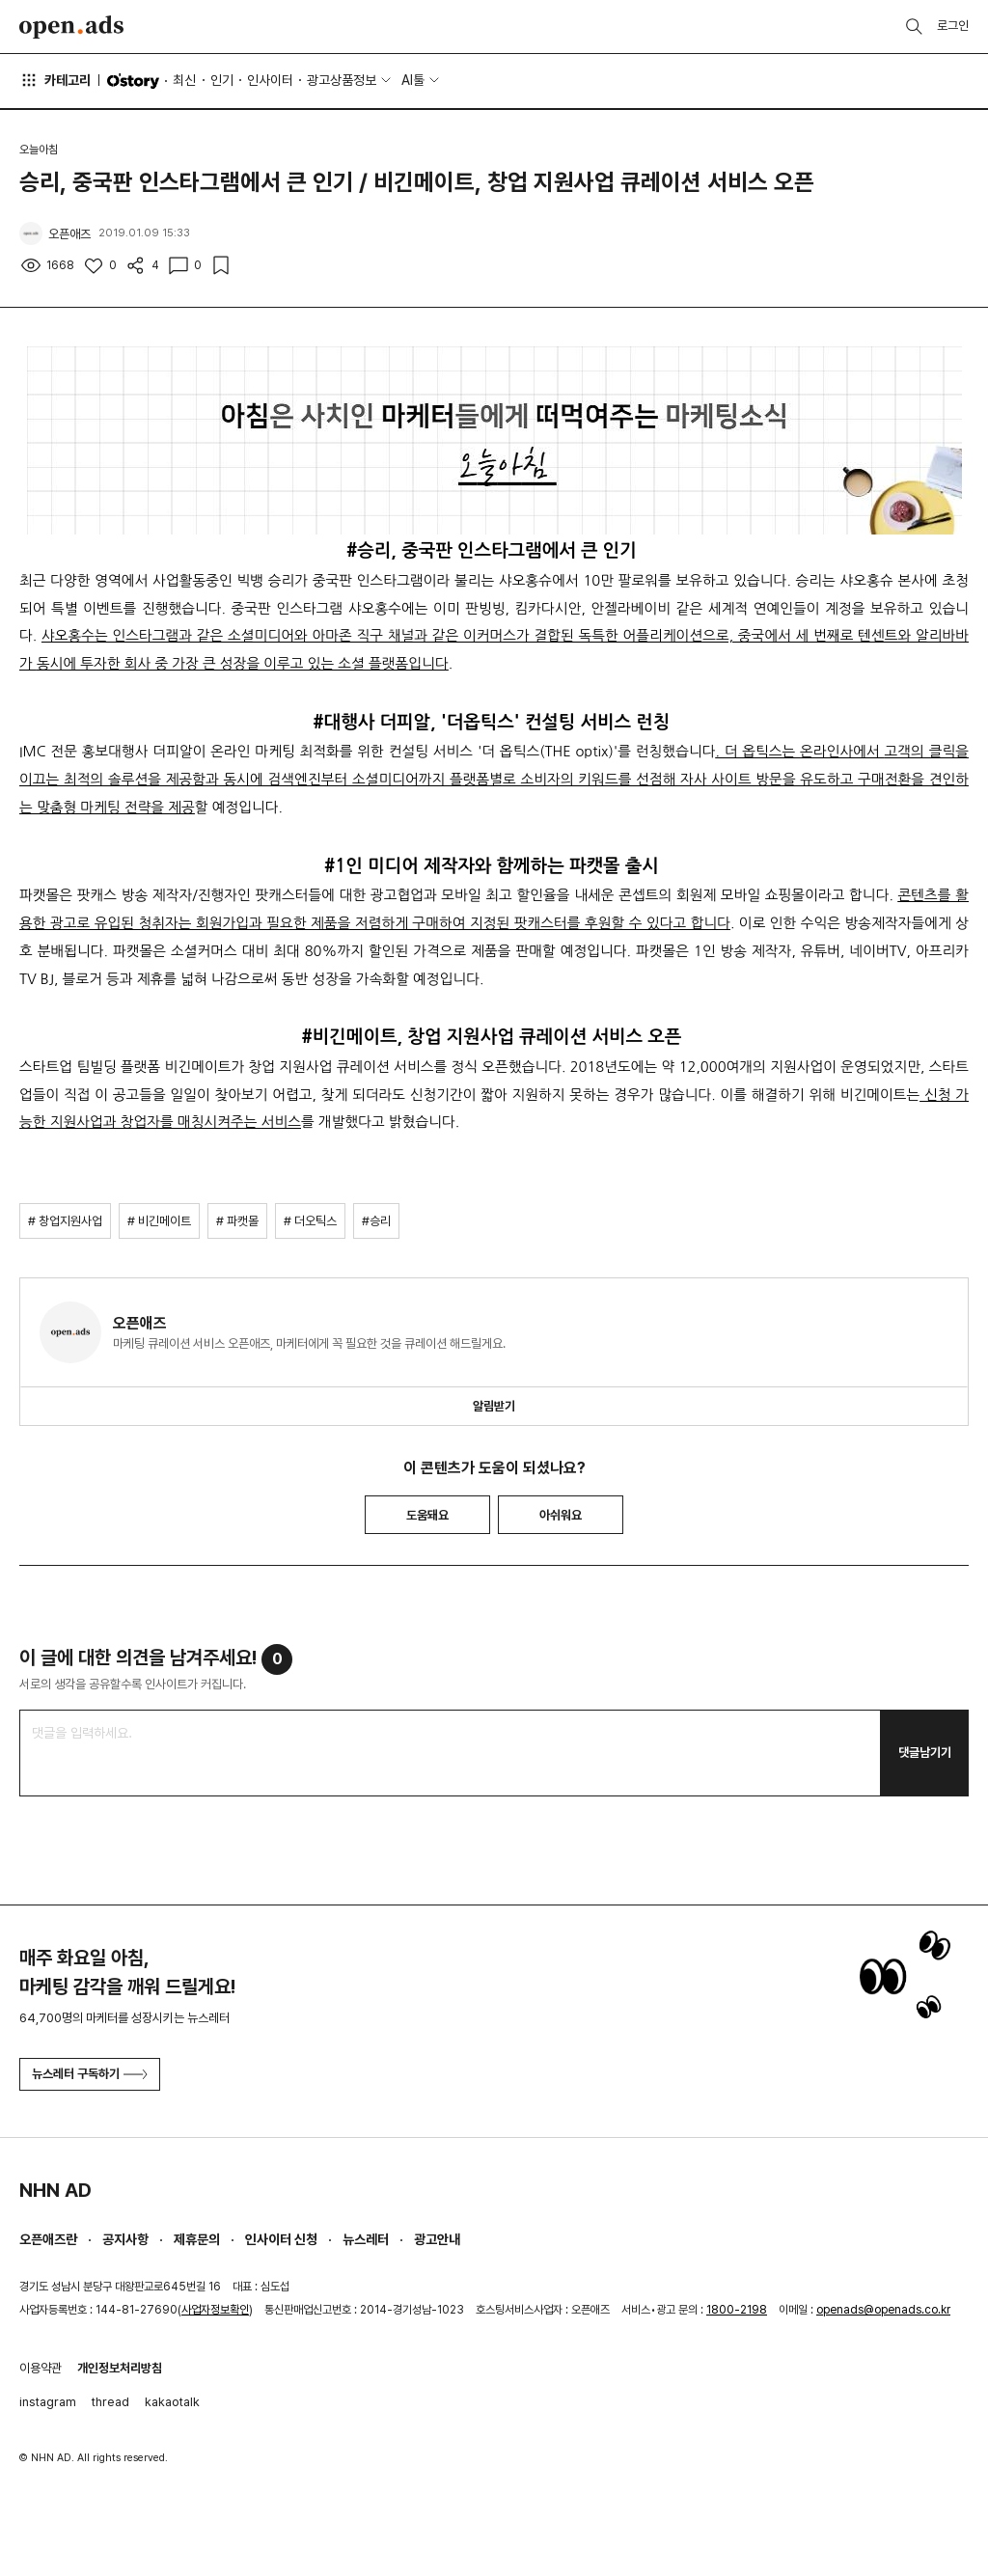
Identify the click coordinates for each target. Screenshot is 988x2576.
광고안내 (437, 2239)
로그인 (953, 25)
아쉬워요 (560, 1515)
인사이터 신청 (281, 2239)
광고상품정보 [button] (341, 80)
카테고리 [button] (55, 80)
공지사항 (125, 2239)
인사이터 (270, 80)
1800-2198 (736, 2309)
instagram (47, 2402)
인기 (221, 80)
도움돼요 (427, 1515)
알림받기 (494, 1406)
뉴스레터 (366, 2239)
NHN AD (55, 2190)
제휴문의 (197, 2239)
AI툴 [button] (413, 80)
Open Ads (71, 27)
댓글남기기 (924, 1752)
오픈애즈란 (48, 2239)
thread (110, 2402)
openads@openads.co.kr (883, 2309)
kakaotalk (172, 2402)
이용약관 (40, 2368)
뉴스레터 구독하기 (90, 2074)
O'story (133, 81)
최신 (184, 80)
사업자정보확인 (215, 2309)
